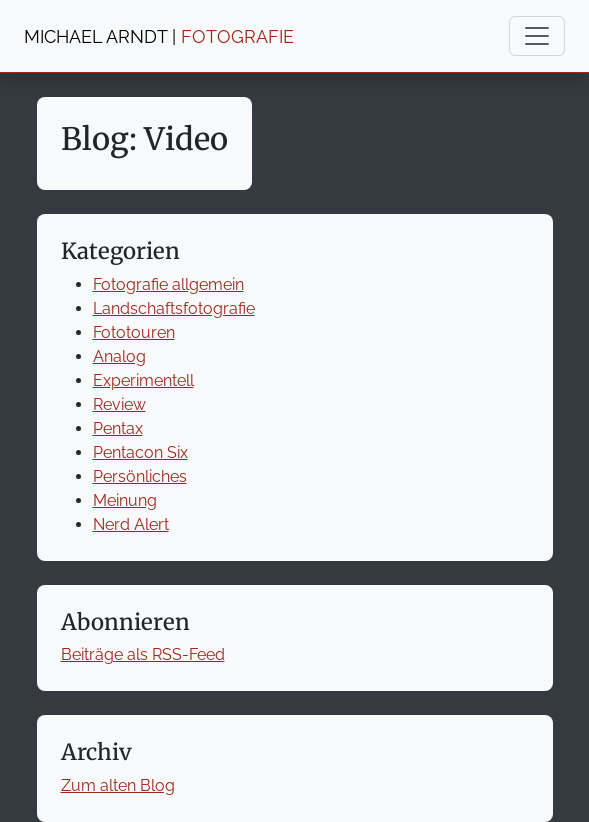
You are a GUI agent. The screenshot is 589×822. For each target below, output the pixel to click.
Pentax (118, 428)
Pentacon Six (140, 452)
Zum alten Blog (118, 785)
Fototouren (134, 332)
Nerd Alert (131, 524)
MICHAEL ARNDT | (159, 36)
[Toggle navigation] (537, 36)
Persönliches (140, 476)
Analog (119, 356)
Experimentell (143, 380)
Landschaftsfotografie (174, 308)
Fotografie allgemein (168, 284)
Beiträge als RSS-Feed (143, 654)
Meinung (125, 500)
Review (119, 404)
